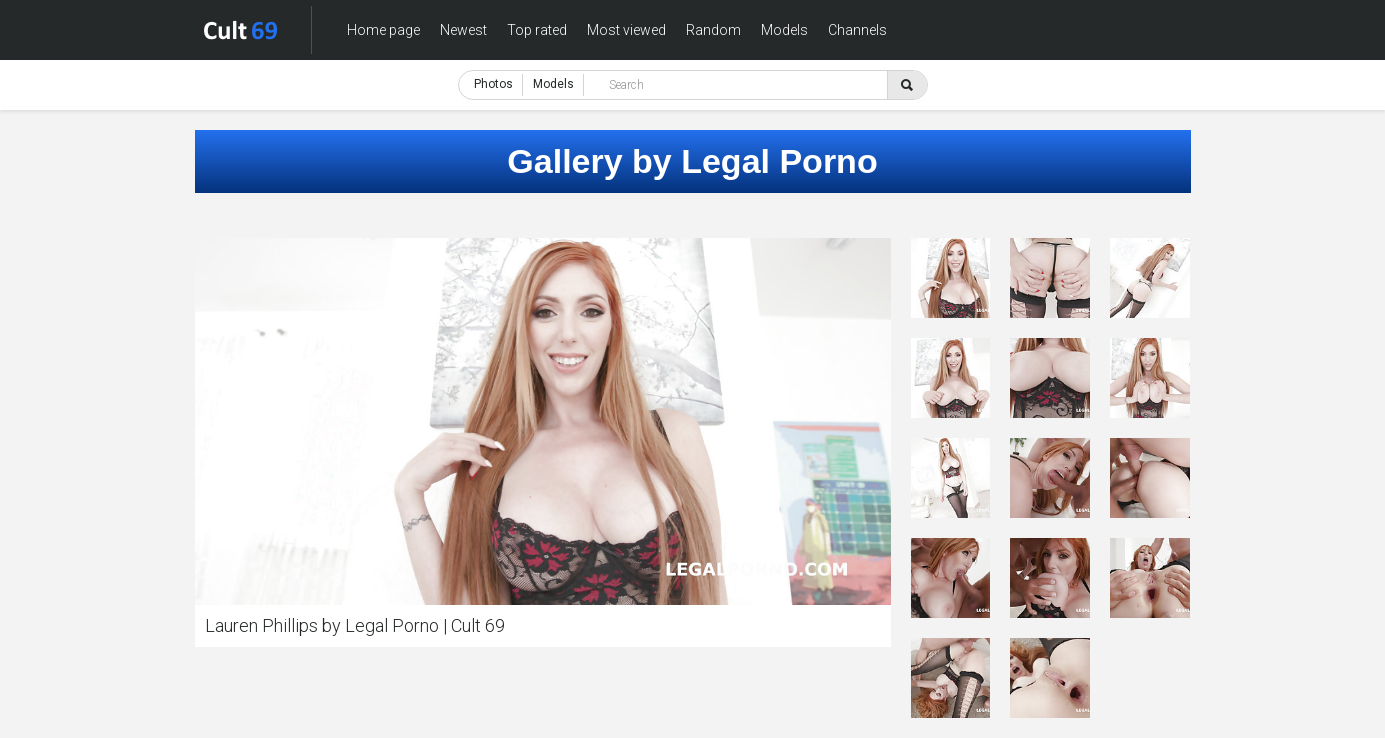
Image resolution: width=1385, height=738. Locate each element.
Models (784, 30)
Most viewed (626, 30)
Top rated (537, 30)
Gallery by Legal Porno (692, 161)
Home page (383, 30)
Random (713, 30)
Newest (463, 30)
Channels (857, 30)
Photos (493, 84)
